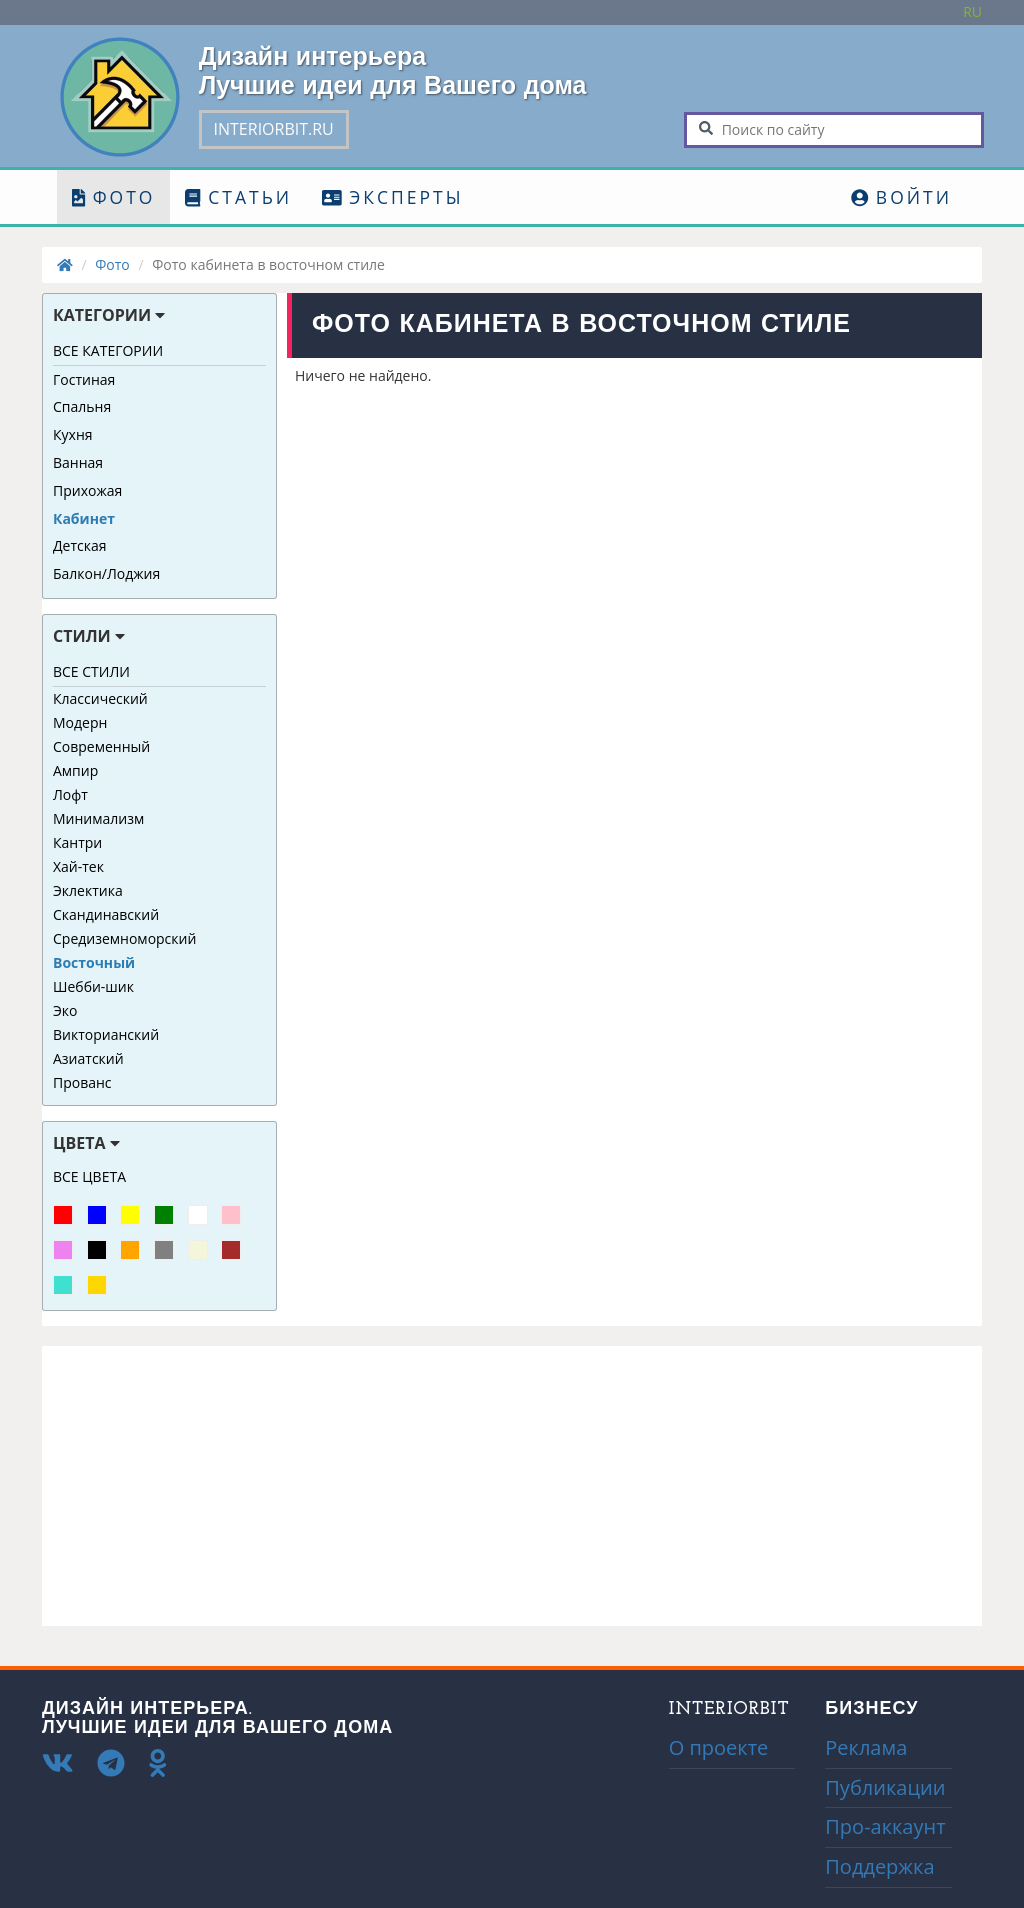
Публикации (885, 1787)
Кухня (73, 434)
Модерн (80, 722)
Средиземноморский (124, 938)
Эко (65, 1010)
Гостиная (84, 379)
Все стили (91, 671)
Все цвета (89, 1176)
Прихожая (87, 490)
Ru (972, 11)
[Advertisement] (512, 1486)
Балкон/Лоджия (106, 573)
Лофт (70, 794)
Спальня (82, 406)
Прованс (82, 1082)
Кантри (77, 842)
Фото (113, 197)
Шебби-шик (93, 986)
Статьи (238, 197)
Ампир (75, 770)
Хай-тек (78, 866)
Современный (101, 746)
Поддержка (879, 1866)
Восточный (94, 962)
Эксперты (392, 197)
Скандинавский (106, 914)
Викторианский (106, 1034)
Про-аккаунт (885, 1826)
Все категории (108, 350)
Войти (901, 197)
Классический (100, 698)
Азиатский (88, 1058)
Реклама (866, 1747)
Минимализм (98, 818)
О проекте (719, 1747)
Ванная (78, 462)
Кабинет (84, 518)
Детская (80, 545)
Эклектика (88, 890)
